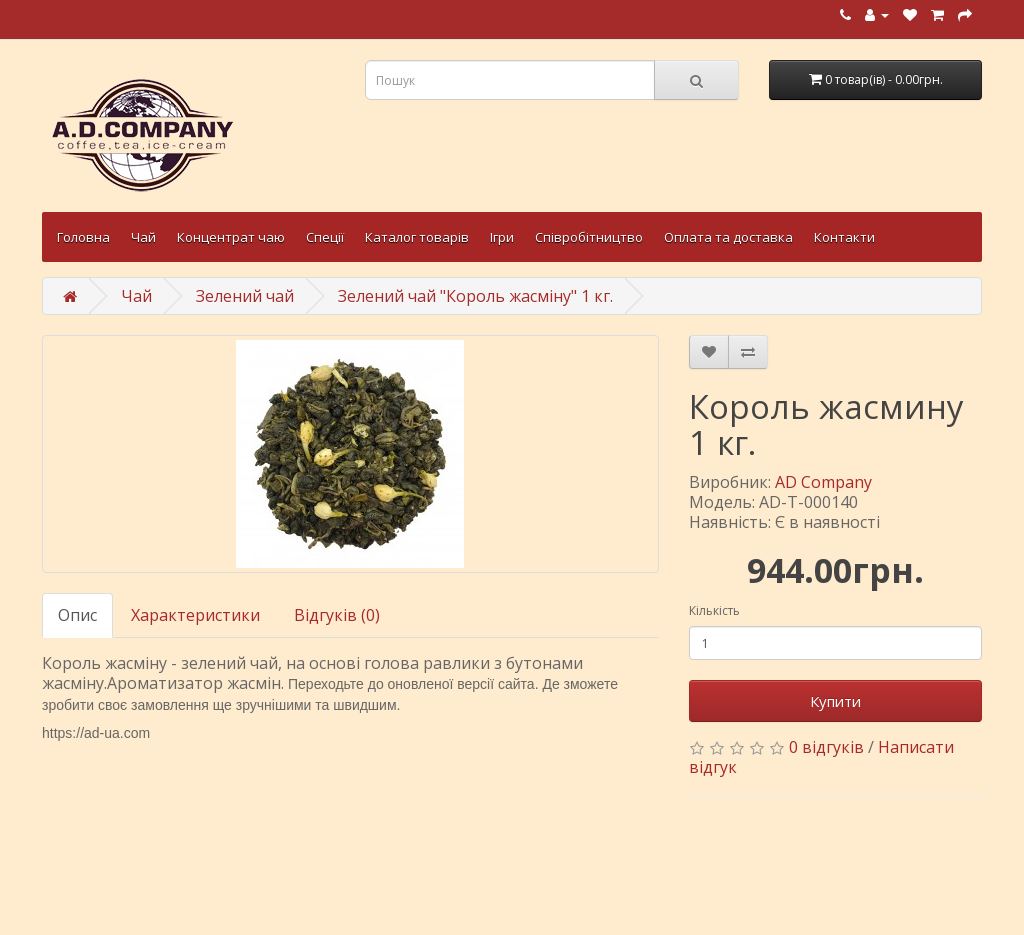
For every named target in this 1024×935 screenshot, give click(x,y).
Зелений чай (245, 296)
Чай (143, 237)
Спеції (325, 237)
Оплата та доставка (728, 237)
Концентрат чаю (231, 237)
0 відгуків (826, 747)
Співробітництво (589, 237)
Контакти (844, 237)
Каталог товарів (417, 237)
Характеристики (195, 615)
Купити (835, 701)
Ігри (502, 237)
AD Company (823, 482)
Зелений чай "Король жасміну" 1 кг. (475, 296)
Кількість (714, 610)
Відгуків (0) (337, 615)
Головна (83, 237)
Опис (77, 615)
